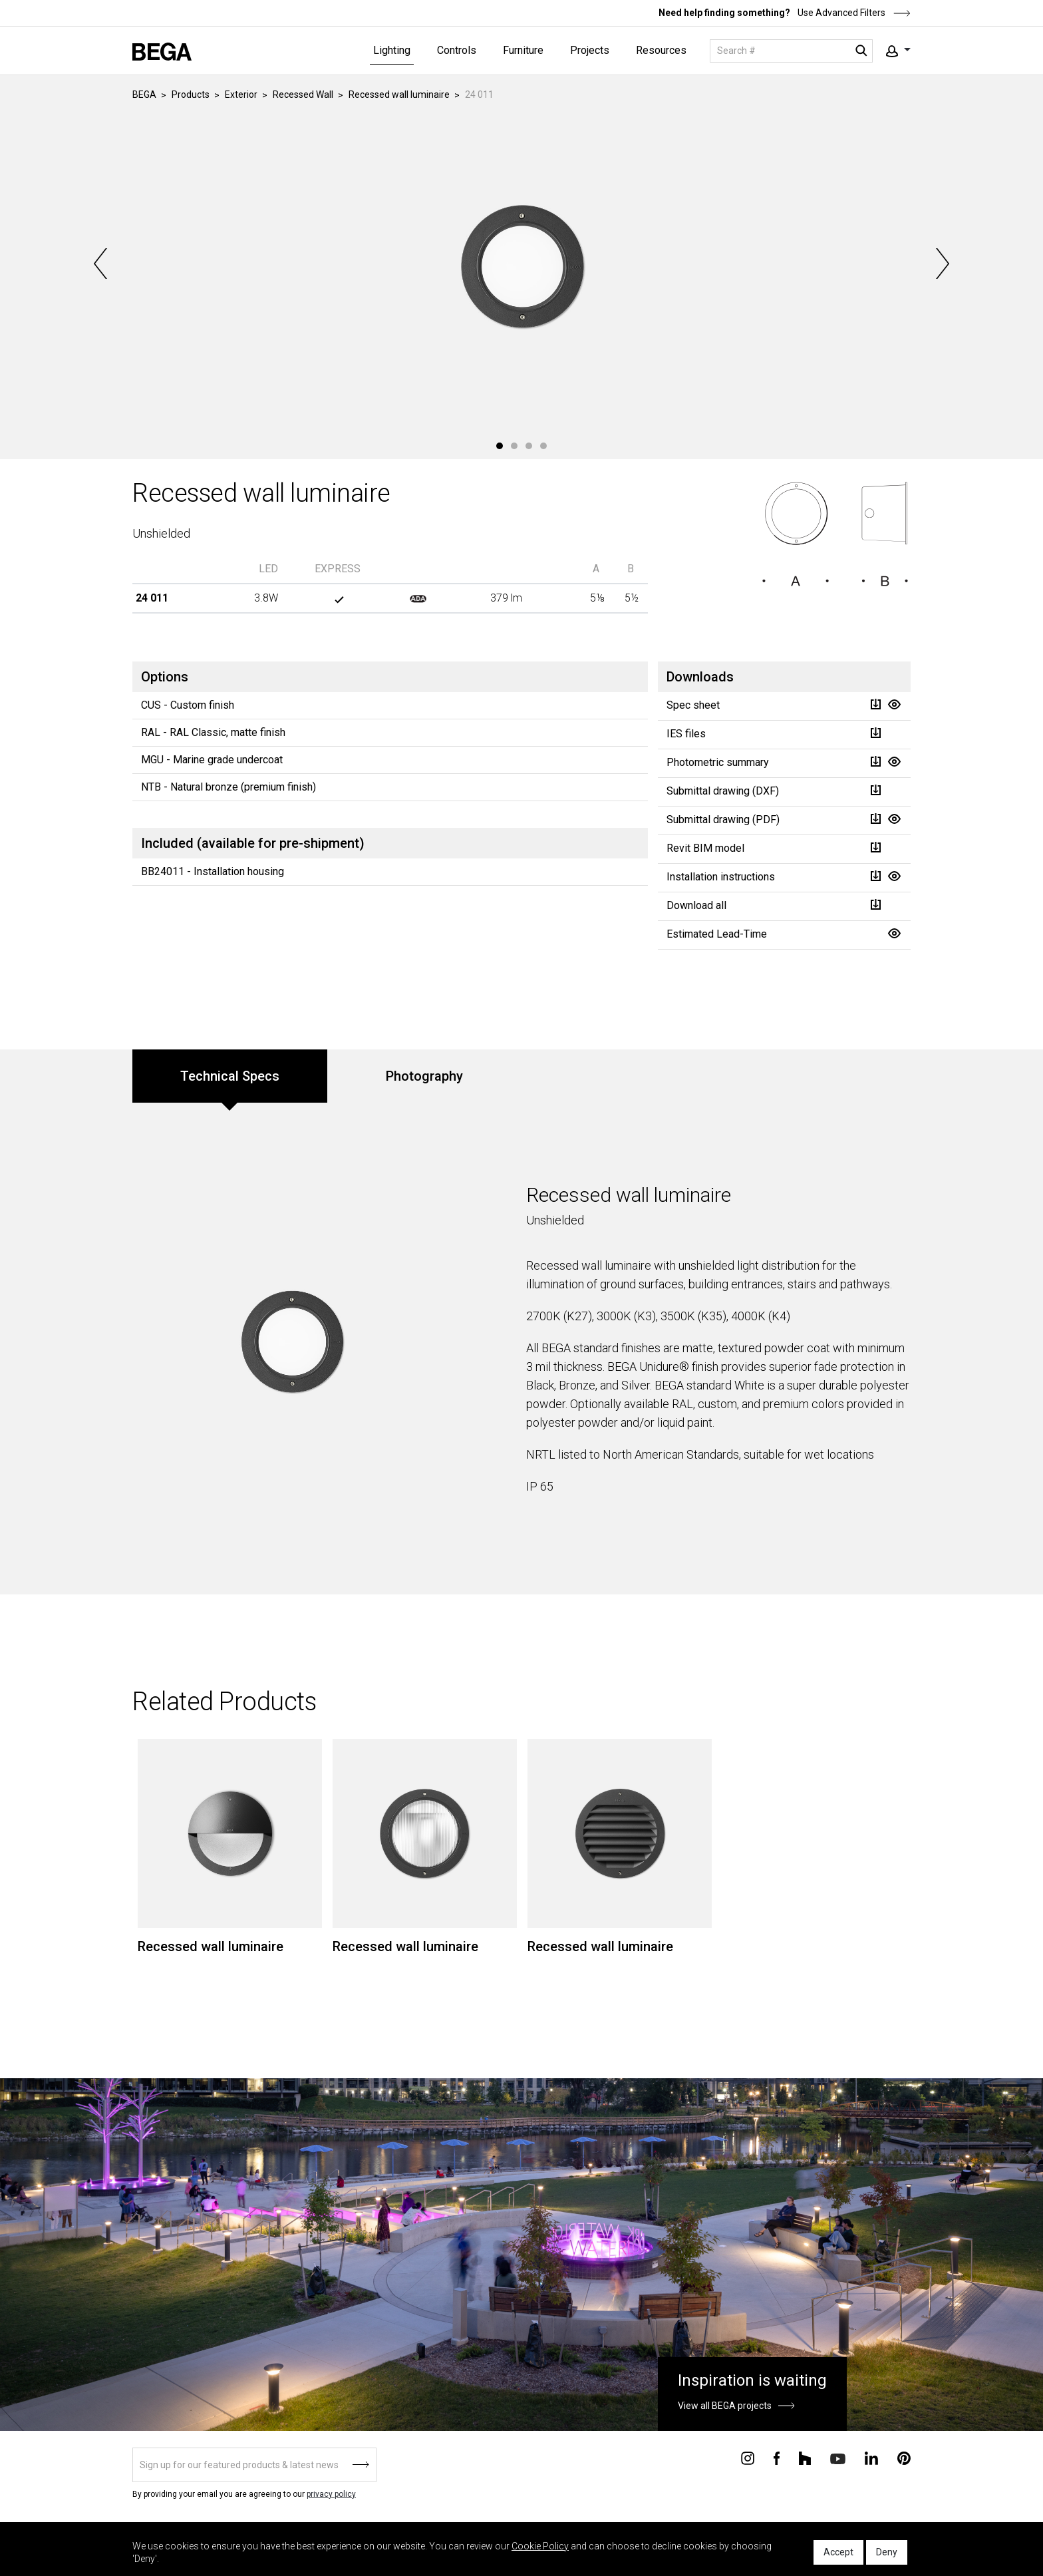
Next (941, 263)
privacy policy (331, 2494)
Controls (456, 50)
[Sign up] (254, 2465)
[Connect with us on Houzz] (805, 2457)
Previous (102, 263)
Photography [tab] (424, 1076)
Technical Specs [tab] (229, 1076)
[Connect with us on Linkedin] (871, 2457)
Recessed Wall (303, 94)
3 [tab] (528, 446)
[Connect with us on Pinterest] (904, 2457)
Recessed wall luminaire (399, 94)
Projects (589, 50)
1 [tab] (499, 446)
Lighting (391, 50)
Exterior (241, 94)
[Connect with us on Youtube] (837, 2458)
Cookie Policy (540, 2546)
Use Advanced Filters (853, 12)
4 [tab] (543, 446)
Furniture (523, 50)
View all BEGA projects (725, 2405)
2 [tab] (514, 446)
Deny (886, 2552)
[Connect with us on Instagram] (747, 2457)
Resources (661, 50)
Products (191, 94)
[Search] (791, 51)
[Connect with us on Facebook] (777, 2457)
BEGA (144, 94)
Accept (838, 2552)
